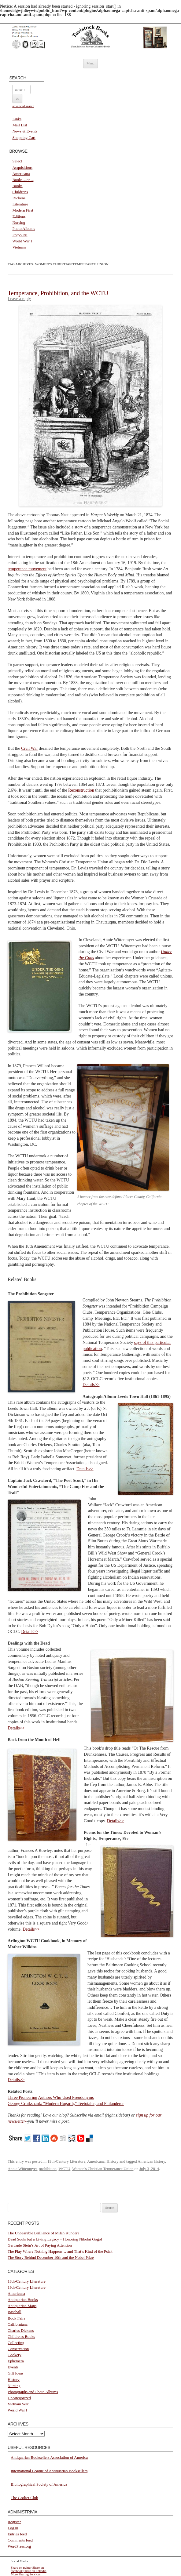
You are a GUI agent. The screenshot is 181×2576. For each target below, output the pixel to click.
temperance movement (27, 569)
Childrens (20, 192)
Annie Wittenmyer (22, 2168)
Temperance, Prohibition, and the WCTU (58, 293)
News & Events (24, 131)
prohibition (48, 2168)
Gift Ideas (16, 2373)
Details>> (91, 1384)
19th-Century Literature (66, 2161)
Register (14, 2522)
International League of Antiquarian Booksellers (49, 2471)
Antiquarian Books (23, 2299)
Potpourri (19, 235)
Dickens (18, 198)
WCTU (64, 2168)
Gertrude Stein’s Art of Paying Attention (40, 2245)
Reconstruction (81, 790)
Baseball (14, 2311)
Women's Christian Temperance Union (103, 2168)
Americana (21, 173)
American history (151, 2161)
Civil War (29, 748)
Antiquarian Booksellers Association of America (49, 2457)
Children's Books (21, 2336)
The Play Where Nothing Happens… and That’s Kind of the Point (60, 2251)
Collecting (16, 2342)
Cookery (14, 2355)
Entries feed (17, 2534)
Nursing (18, 222)
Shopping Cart (23, 137)
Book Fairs (16, 2318)
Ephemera (16, 2361)
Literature (20, 204)
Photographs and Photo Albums (33, 2391)
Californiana (18, 2324)
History (113, 2161)
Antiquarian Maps (22, 2305)
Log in (13, 2528)
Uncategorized (19, 2398)
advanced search (23, 106)
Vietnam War (18, 2404)
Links (16, 119)
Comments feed (20, 2540)
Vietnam (19, 247)
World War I (22, 241)
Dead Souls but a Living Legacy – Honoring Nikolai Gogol (55, 2239)
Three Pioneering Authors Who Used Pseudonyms (51, 2097)
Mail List (19, 125)
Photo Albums (23, 228)
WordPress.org (19, 2546)
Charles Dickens (21, 2330)
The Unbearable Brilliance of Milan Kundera (43, 2233)
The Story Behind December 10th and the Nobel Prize (51, 2257)
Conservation (18, 2348)
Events (13, 2367)
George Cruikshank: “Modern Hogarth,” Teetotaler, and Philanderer (66, 2103)
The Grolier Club (24, 2497)
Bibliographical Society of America (39, 2484)
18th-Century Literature (27, 2281)
